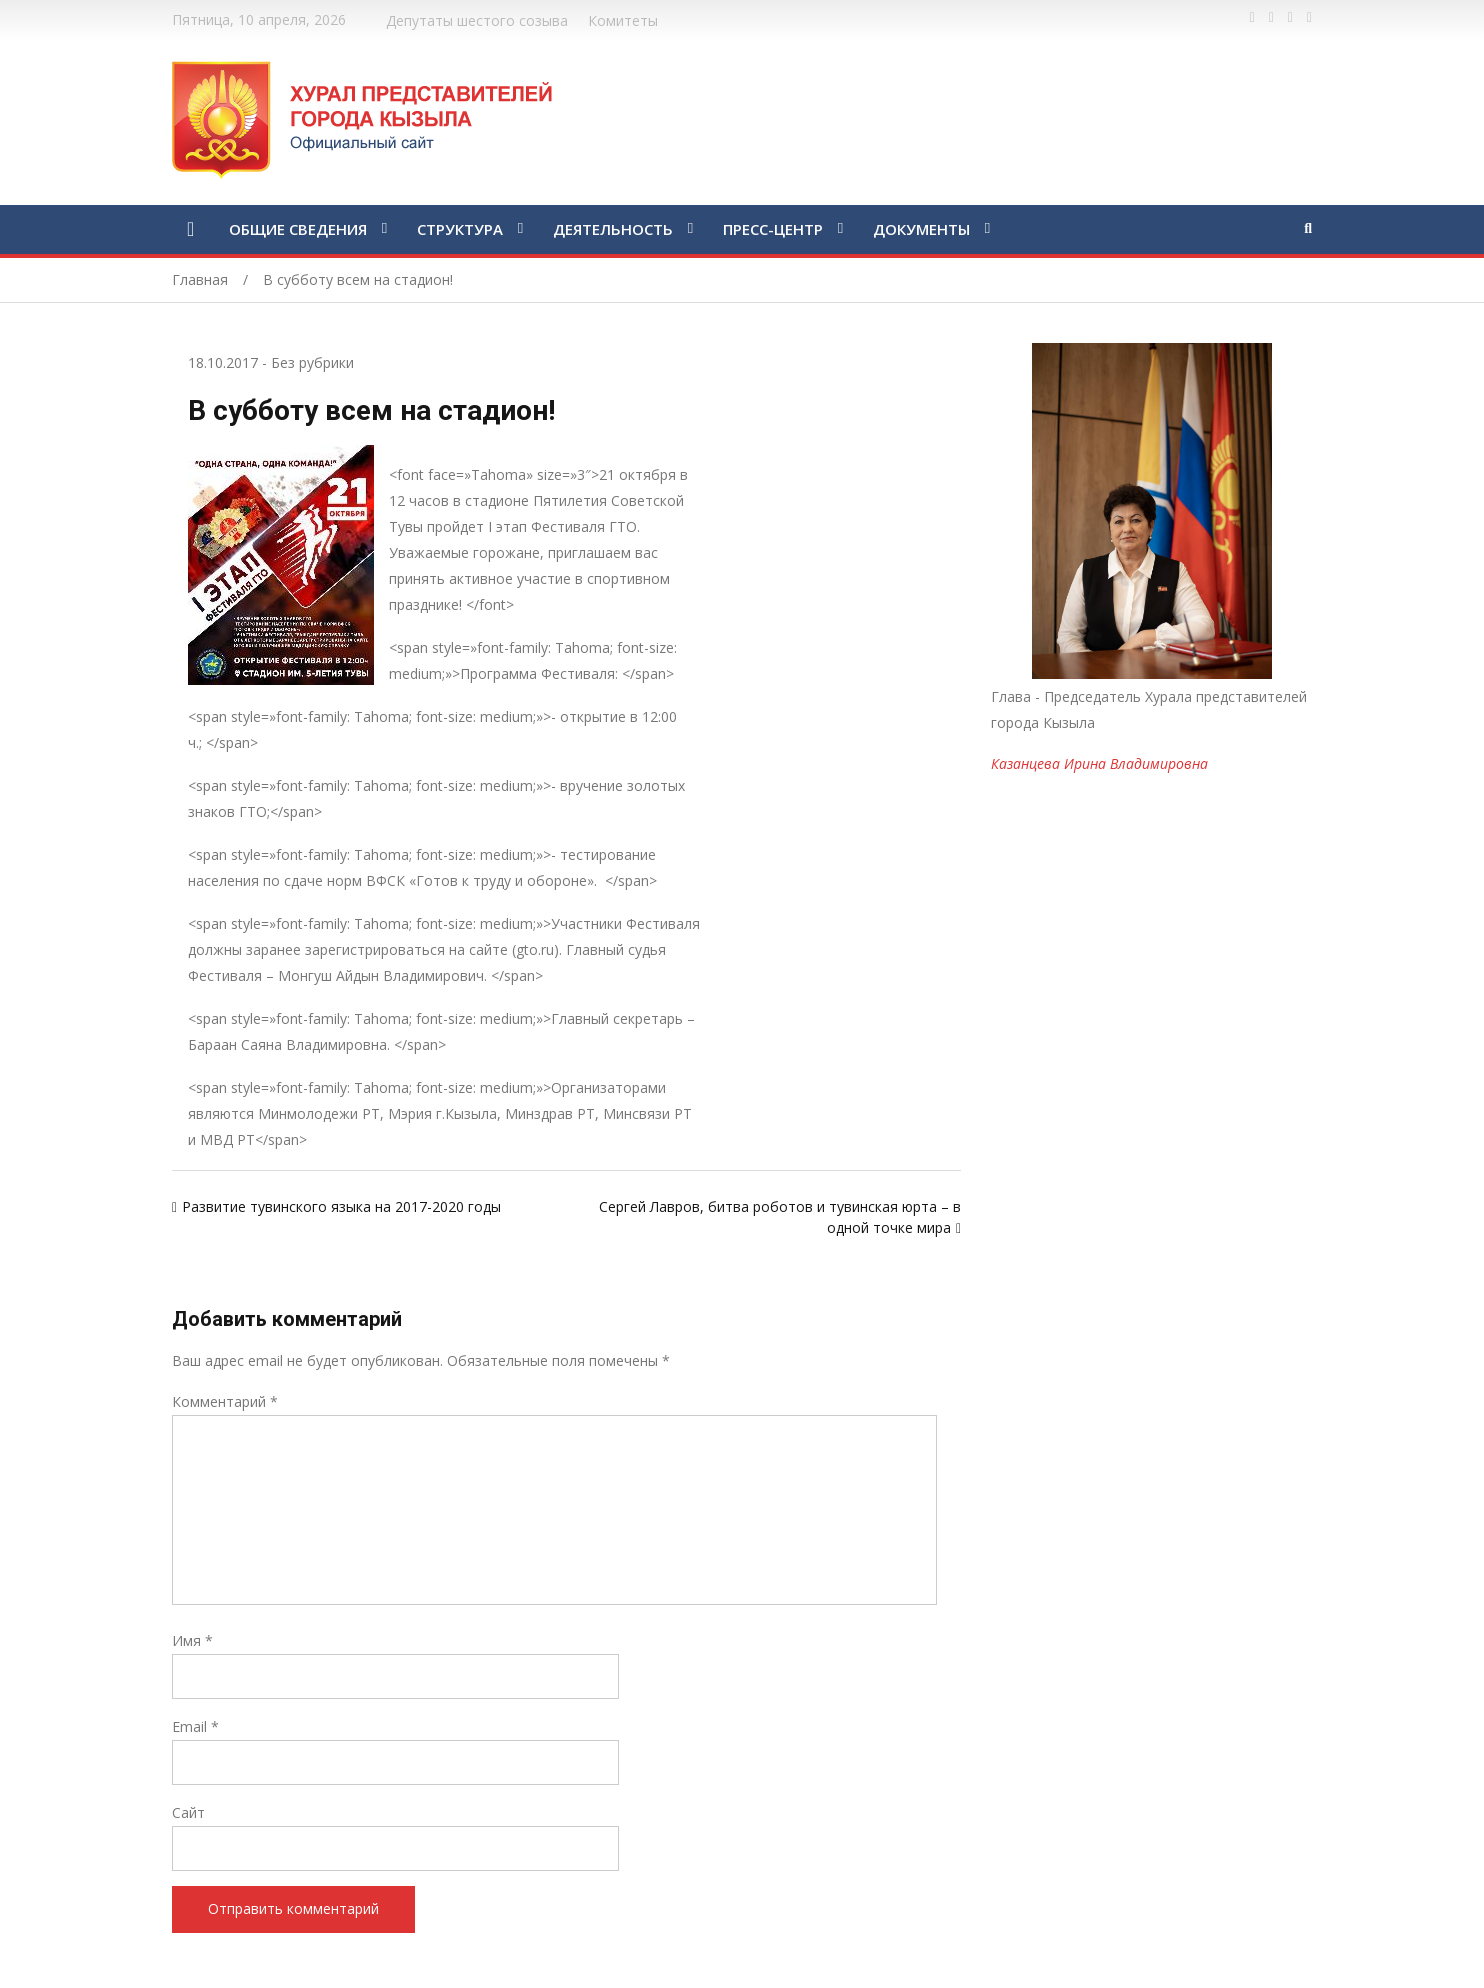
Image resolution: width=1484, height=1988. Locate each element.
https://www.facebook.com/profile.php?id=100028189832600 (1252, 18)
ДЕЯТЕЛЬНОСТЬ (613, 229)
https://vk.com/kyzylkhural (1290, 18)
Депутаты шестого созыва (477, 20)
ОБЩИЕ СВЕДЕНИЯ (298, 229)
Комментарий (225, 1401)
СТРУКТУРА (460, 229)
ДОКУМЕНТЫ (921, 229)
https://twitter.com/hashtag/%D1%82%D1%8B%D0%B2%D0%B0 (1271, 18)
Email (195, 1726)
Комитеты (623, 20)
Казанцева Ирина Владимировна (1099, 763)
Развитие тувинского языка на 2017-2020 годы (341, 1206)
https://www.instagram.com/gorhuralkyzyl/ (1309, 18)
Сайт (188, 1812)
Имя (192, 1640)
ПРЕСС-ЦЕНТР (773, 229)
